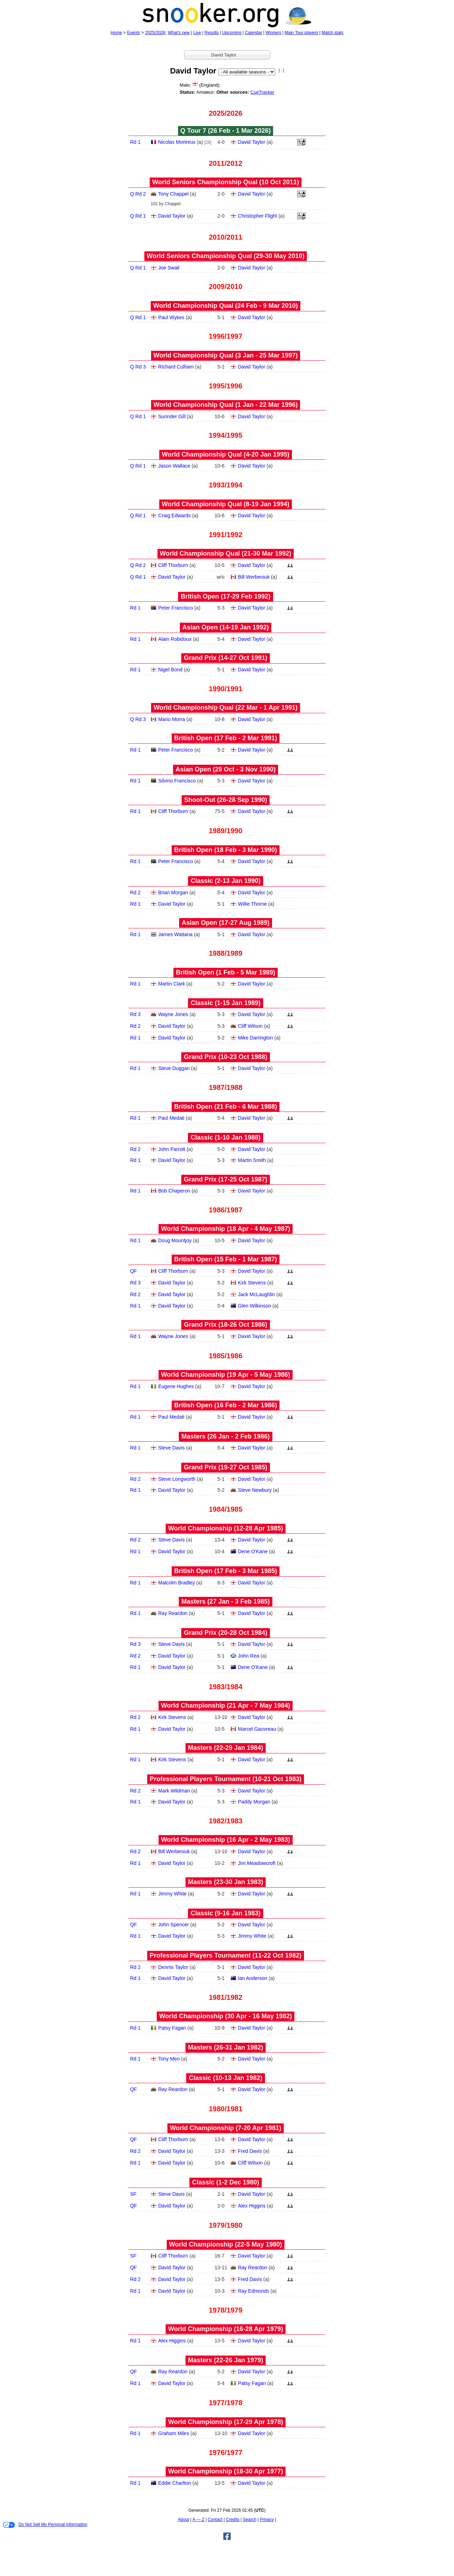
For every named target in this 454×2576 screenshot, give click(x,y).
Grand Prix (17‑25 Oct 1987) (225, 1179)
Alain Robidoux (175, 639)
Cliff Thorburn (173, 565)
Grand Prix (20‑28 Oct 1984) (225, 1632)
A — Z (198, 2519)
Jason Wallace (174, 466)
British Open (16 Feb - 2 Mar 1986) (225, 1405)
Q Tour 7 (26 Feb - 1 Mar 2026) (226, 130)
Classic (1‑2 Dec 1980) (225, 2182)
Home (116, 32)
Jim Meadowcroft (257, 1863)
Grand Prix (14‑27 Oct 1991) (225, 657)
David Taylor (251, 142)
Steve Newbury (255, 1490)
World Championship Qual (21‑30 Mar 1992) (226, 553)
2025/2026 (155, 32)
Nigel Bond (170, 669)
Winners (273, 32)
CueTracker (262, 92)
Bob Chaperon (174, 1191)
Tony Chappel (173, 194)
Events (133, 32)
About (183, 2519)
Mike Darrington (255, 1038)
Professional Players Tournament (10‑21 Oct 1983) (225, 1779)
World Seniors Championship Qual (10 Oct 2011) (225, 182)
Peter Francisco (175, 608)
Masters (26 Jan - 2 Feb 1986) (225, 1436)
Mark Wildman (174, 1791)
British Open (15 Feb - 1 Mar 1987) (225, 1259)
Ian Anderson (252, 1978)
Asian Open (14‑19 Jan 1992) (225, 627)
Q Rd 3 (138, 367)
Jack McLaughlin (256, 1294)
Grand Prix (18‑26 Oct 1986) (225, 1324)
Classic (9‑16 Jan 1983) (225, 1913)
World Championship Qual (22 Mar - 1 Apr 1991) (226, 707)
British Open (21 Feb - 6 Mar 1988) (225, 1106)
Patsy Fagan (172, 2028)
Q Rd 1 (138, 216)
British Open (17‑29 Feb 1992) (225, 596)
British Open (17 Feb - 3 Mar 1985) (225, 1570)
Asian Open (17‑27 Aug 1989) (225, 922)
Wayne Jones (173, 1014)
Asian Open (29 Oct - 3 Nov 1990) (226, 769)
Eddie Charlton (174, 2483)
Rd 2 (135, 892)
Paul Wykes (171, 317)
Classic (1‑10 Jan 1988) (225, 1137)
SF (133, 2194)
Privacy (267, 2519)
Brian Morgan (173, 892)
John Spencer (173, 1924)
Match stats (332, 32)
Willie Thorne (252, 904)
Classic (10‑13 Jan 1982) (225, 2077)
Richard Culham (176, 367)
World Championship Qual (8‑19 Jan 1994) (225, 504)
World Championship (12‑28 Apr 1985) (225, 1528)
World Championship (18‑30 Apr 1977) (225, 2471)
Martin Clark (171, 984)
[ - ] (281, 70)
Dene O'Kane (253, 1551)
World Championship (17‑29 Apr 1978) (225, 2421)
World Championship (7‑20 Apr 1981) (225, 2128)
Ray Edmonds (253, 2291)
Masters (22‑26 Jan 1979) (225, 2360)
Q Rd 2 (138, 194)
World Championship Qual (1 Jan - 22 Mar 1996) (226, 404)
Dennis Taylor (173, 1967)
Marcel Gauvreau (257, 1729)
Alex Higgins (252, 2206)
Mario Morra (171, 719)
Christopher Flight (257, 216)
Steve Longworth (176, 1479)
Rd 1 (135, 142)
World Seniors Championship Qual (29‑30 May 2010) (226, 256)
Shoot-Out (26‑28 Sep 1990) (225, 799)
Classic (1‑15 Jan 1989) (225, 1002)
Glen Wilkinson (254, 1306)
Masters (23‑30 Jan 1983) (225, 1881)
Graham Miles (173, 2433)
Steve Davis (171, 1448)
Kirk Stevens (252, 1283)
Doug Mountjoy (175, 1240)
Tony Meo (169, 2059)
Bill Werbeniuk (254, 577)
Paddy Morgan (254, 1802)
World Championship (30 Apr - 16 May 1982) (225, 2016)
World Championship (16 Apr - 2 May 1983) (225, 1839)
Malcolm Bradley (176, 1583)
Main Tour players (302, 32)
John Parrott (171, 1149)
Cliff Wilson (250, 1026)
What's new (179, 32)
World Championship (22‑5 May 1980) (225, 2244)
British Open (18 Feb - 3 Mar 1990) (225, 849)
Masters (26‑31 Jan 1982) (225, 2047)
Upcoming (231, 32)
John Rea (248, 1656)
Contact (215, 2519)
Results (212, 32)
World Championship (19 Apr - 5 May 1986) (225, 1374)
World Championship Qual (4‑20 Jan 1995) (225, 454)
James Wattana (175, 934)
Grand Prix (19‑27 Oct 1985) (225, 1467)
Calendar (253, 32)
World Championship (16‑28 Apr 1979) (225, 2328)
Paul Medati (171, 1118)
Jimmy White (172, 1893)
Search (249, 2519)
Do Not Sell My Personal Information (45, 2525)
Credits (232, 2519)
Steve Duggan (174, 1068)
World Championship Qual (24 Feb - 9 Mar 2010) (225, 305)
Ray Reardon (173, 1613)
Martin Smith (252, 1160)
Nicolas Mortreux (176, 142)
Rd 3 (135, 1014)
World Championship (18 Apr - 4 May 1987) (225, 1228)
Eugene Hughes (176, 1386)
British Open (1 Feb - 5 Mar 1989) (225, 972)
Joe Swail (168, 268)
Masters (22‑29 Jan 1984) (225, 1747)
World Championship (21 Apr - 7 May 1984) (225, 1705)
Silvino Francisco (177, 781)
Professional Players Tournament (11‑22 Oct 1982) (225, 1955)
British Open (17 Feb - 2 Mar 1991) (225, 738)
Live (197, 32)
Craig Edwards (174, 515)
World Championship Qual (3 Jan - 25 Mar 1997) (226, 355)
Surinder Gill (172, 416)
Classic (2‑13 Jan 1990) (225, 880)
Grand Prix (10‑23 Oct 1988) (225, 1056)
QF (133, 1271)
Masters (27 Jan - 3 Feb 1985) (225, 1601)
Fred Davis (250, 2151)
